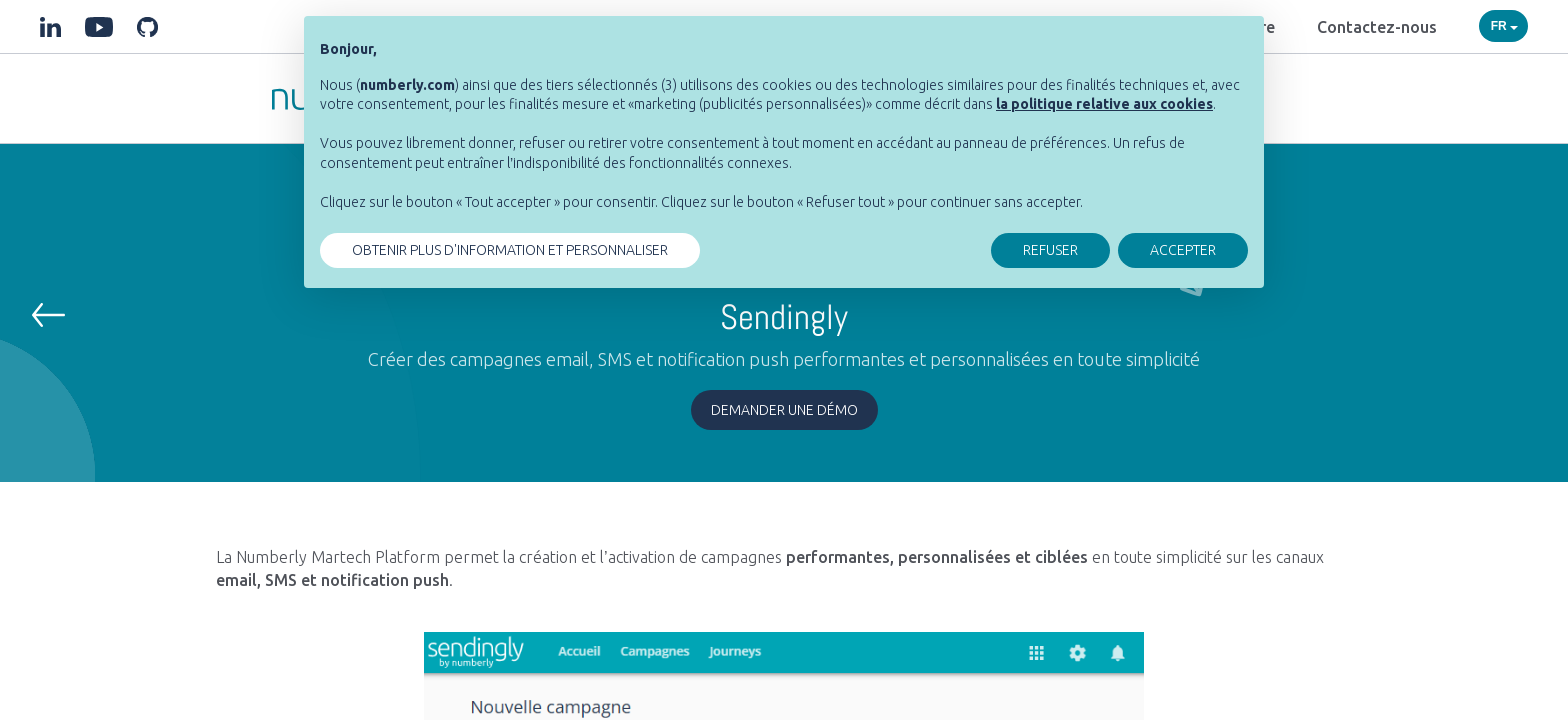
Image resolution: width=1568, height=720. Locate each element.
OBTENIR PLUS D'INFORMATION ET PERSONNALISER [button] (510, 250)
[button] (48, 315)
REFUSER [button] (1050, 250)
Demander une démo (784, 410)
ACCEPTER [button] (1183, 250)
